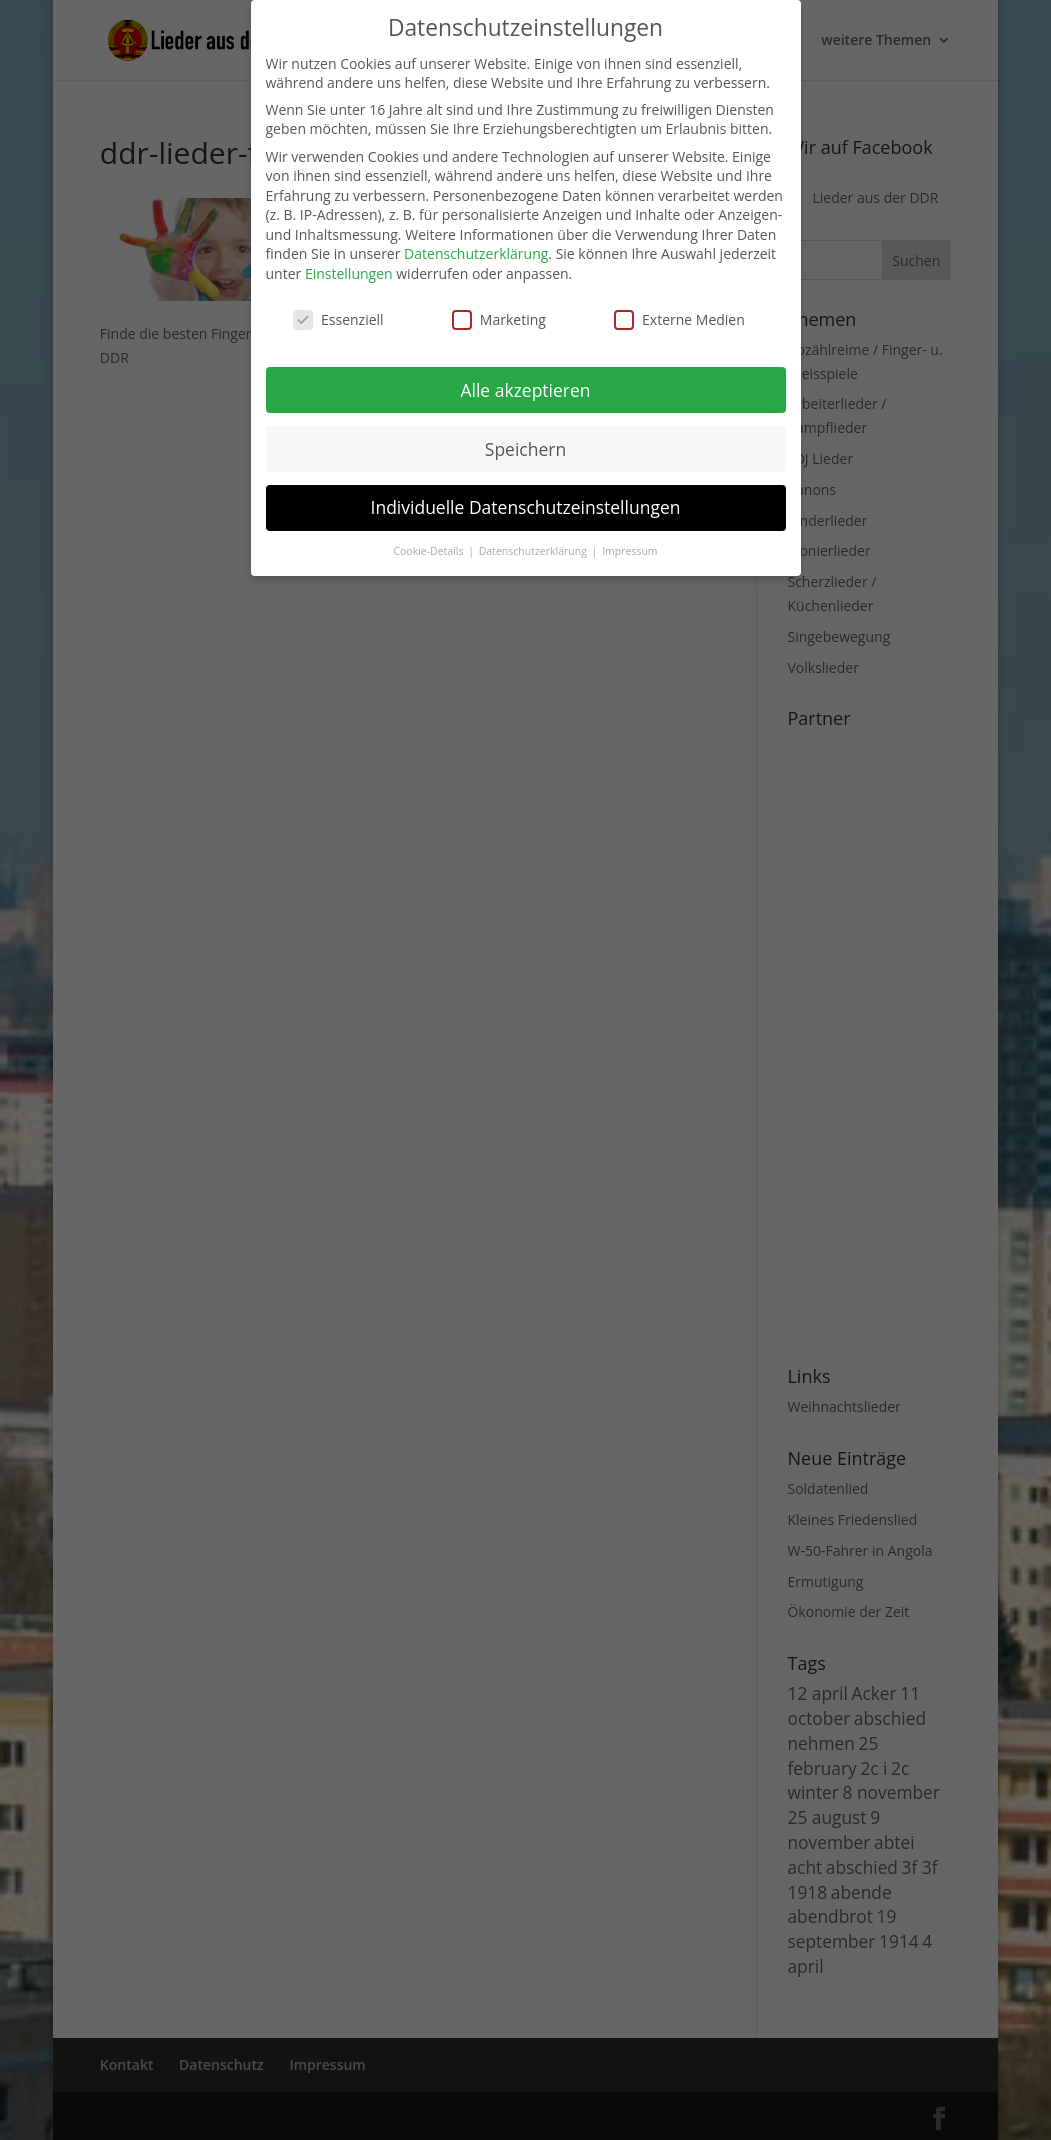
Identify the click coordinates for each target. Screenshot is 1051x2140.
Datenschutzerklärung (476, 253)
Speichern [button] (525, 449)
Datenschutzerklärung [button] (534, 551)
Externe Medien (679, 319)
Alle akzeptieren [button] (525, 390)
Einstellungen (349, 273)
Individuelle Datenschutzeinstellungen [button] (526, 507)
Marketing (499, 319)
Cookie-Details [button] (429, 551)
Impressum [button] (629, 551)
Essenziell (338, 319)
